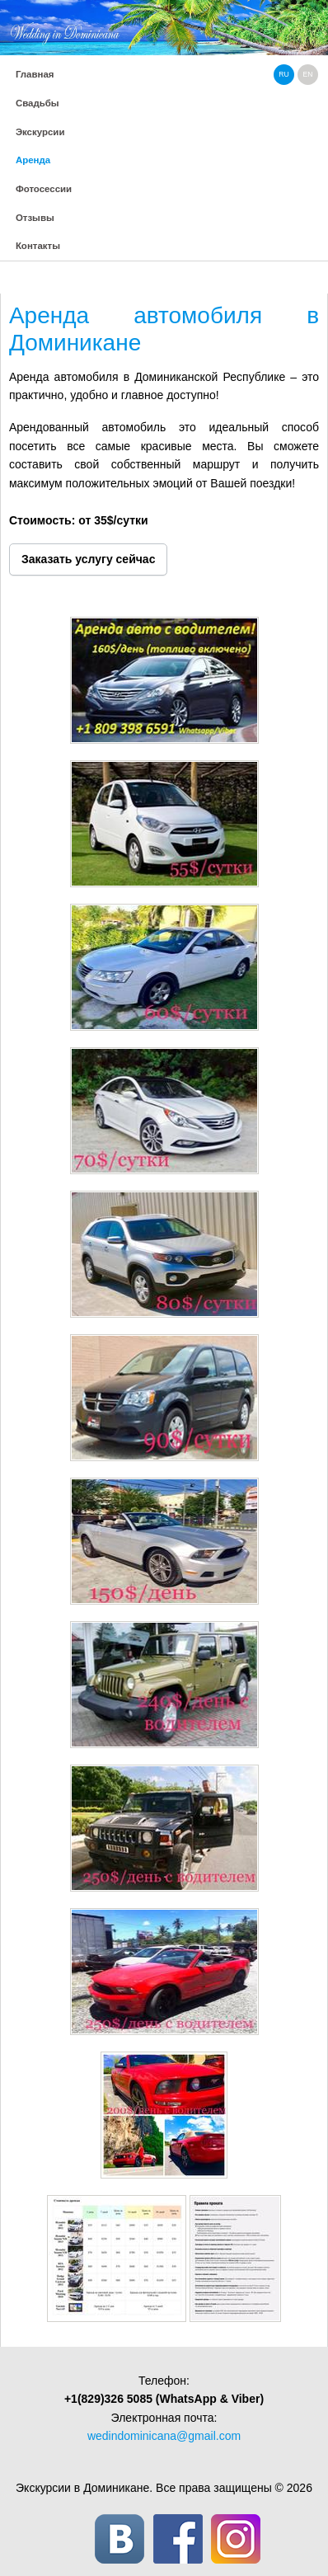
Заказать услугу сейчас (88, 559)
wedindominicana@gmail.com (164, 2435)
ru (283, 74)
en (308, 74)
